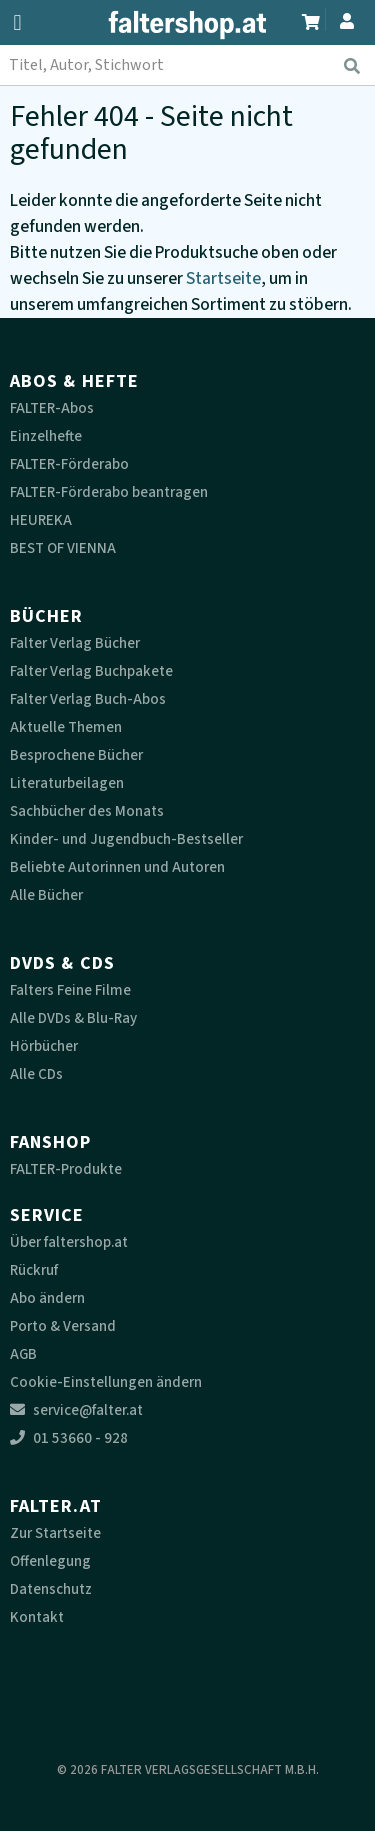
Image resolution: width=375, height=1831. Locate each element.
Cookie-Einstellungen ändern (106, 1382)
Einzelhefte (46, 436)
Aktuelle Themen (66, 727)
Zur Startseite (55, 1533)
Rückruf (34, 1270)
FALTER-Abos (52, 408)
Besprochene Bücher (76, 755)
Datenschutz (51, 1589)
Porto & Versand (63, 1326)
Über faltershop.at (69, 1242)
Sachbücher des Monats (87, 811)
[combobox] (187, 65)
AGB (23, 1354)
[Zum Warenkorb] (311, 19)
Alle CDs (36, 1074)
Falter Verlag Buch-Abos (88, 699)
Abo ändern (47, 1298)
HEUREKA (41, 520)
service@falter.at (76, 1410)
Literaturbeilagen (67, 783)
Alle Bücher (46, 895)
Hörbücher (44, 1046)
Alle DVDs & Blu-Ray (73, 1018)
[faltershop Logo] (188, 25)
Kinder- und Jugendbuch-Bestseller (126, 839)
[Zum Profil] (347, 18)
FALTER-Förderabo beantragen (109, 492)
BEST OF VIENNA (63, 548)
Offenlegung (50, 1561)
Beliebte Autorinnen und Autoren (117, 867)
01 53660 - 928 (69, 1438)
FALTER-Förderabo (69, 464)
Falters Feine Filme (70, 990)
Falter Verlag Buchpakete (91, 671)
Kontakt (37, 1617)
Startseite (223, 278)
